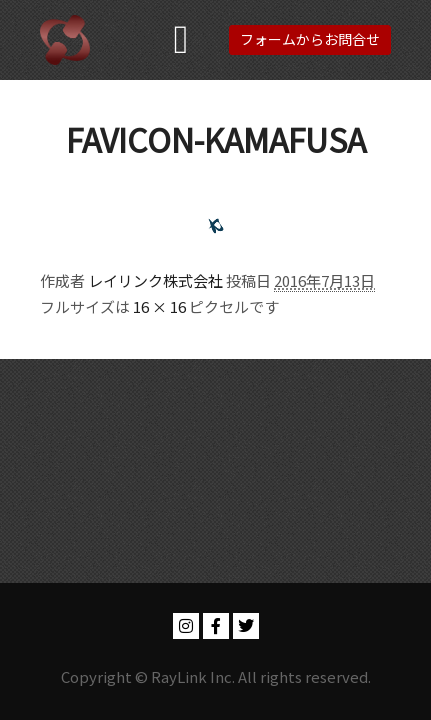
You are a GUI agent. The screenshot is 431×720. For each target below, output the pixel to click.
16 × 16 (159, 306)
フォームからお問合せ (310, 39)
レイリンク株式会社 (155, 280)
